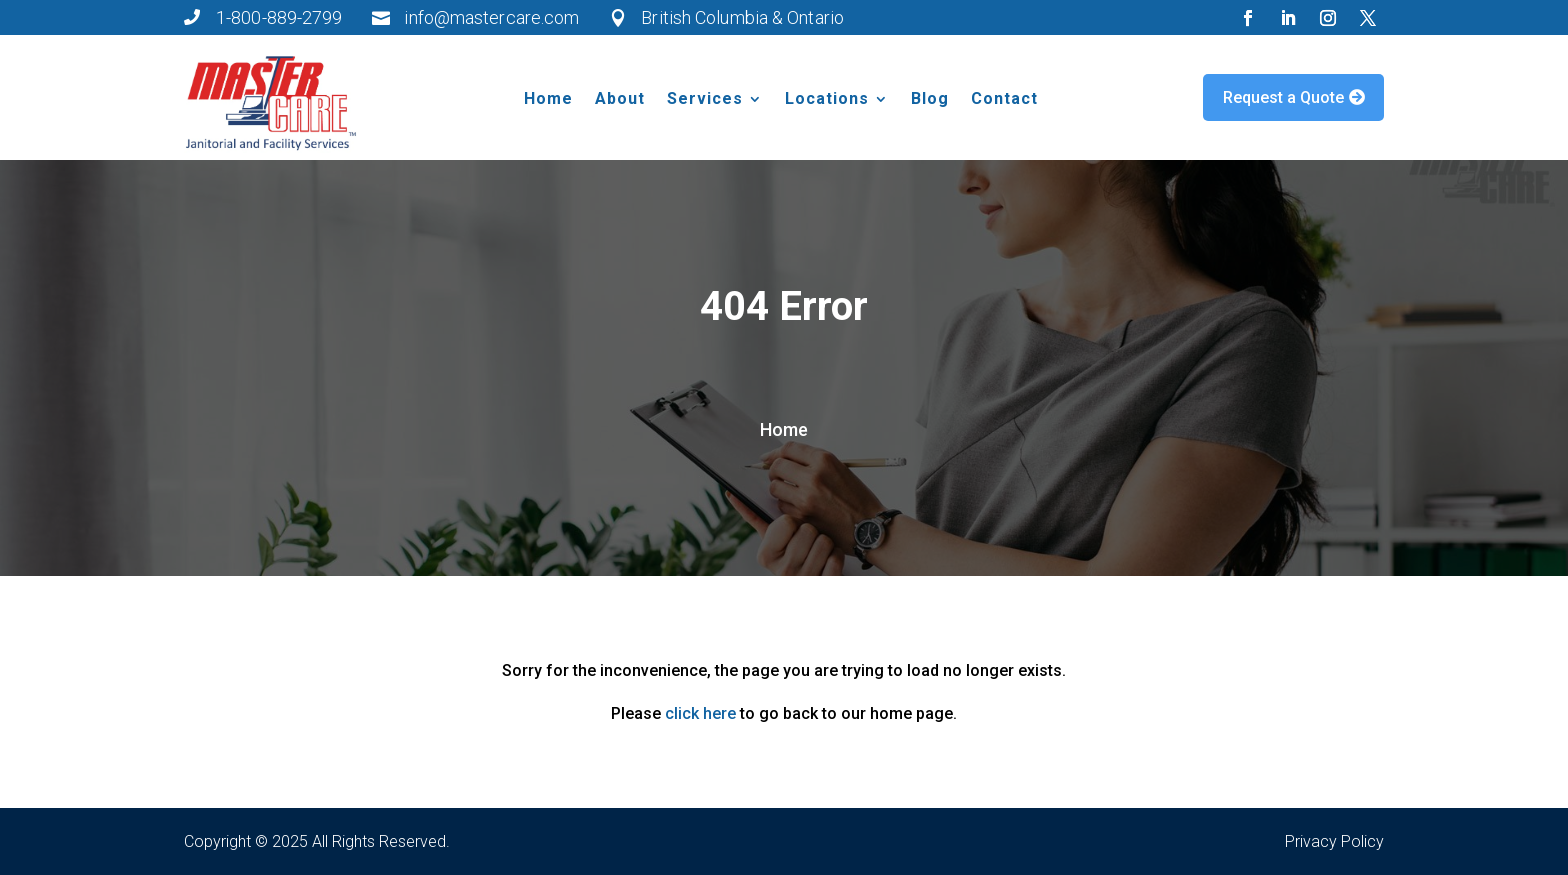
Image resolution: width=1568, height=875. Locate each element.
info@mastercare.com (491, 17)
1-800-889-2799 (279, 17)
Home (548, 100)
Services (705, 100)
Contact (1004, 100)
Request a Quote (1283, 97)
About (620, 100)
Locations (827, 100)
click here (700, 713)
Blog (930, 100)
